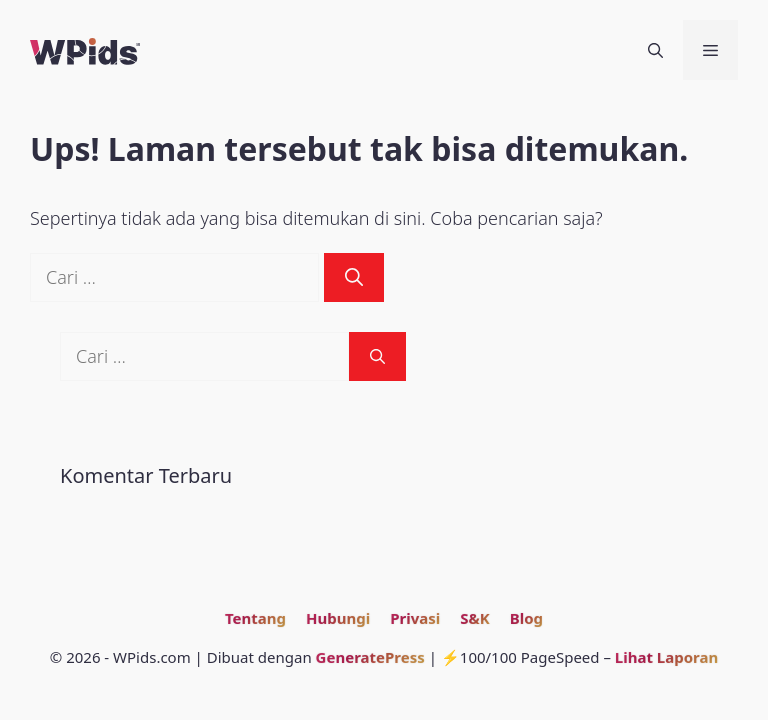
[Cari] (354, 277)
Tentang (255, 618)
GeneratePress (370, 657)
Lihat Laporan (666, 657)
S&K (474, 618)
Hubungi (338, 618)
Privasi (415, 618)
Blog (526, 618)
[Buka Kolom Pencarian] (655, 50)
